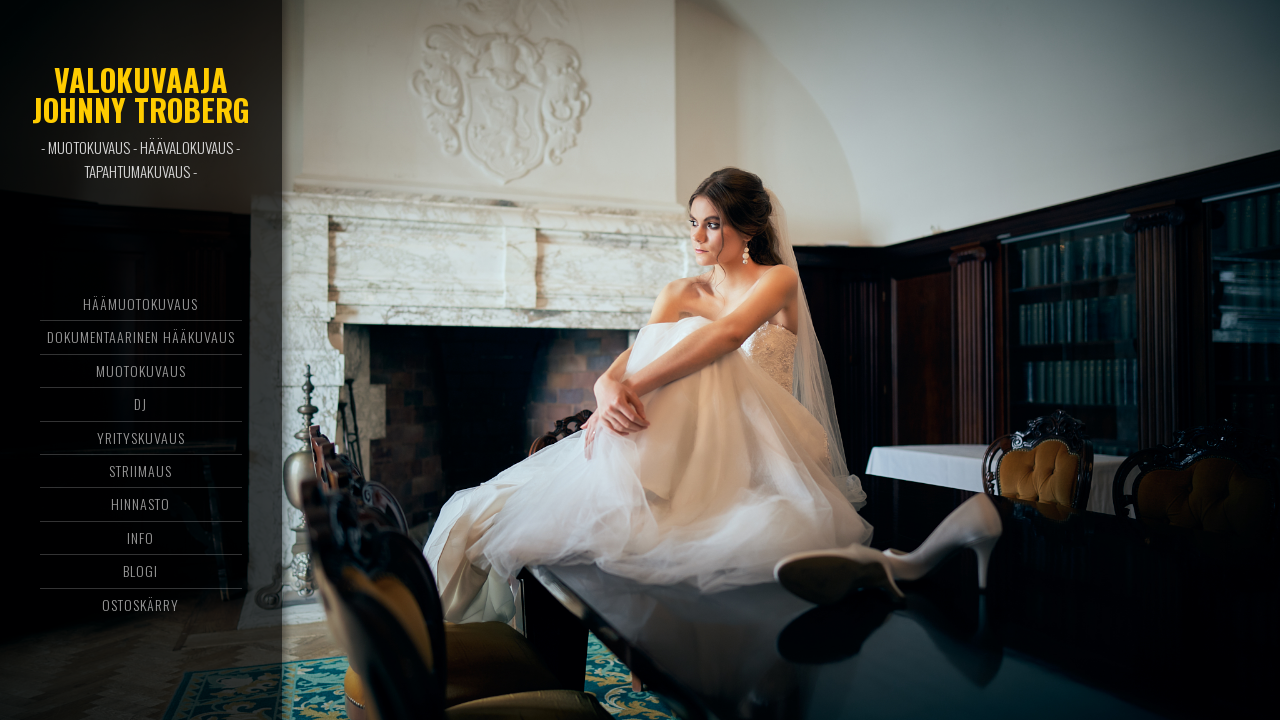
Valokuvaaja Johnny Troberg (141, 94)
